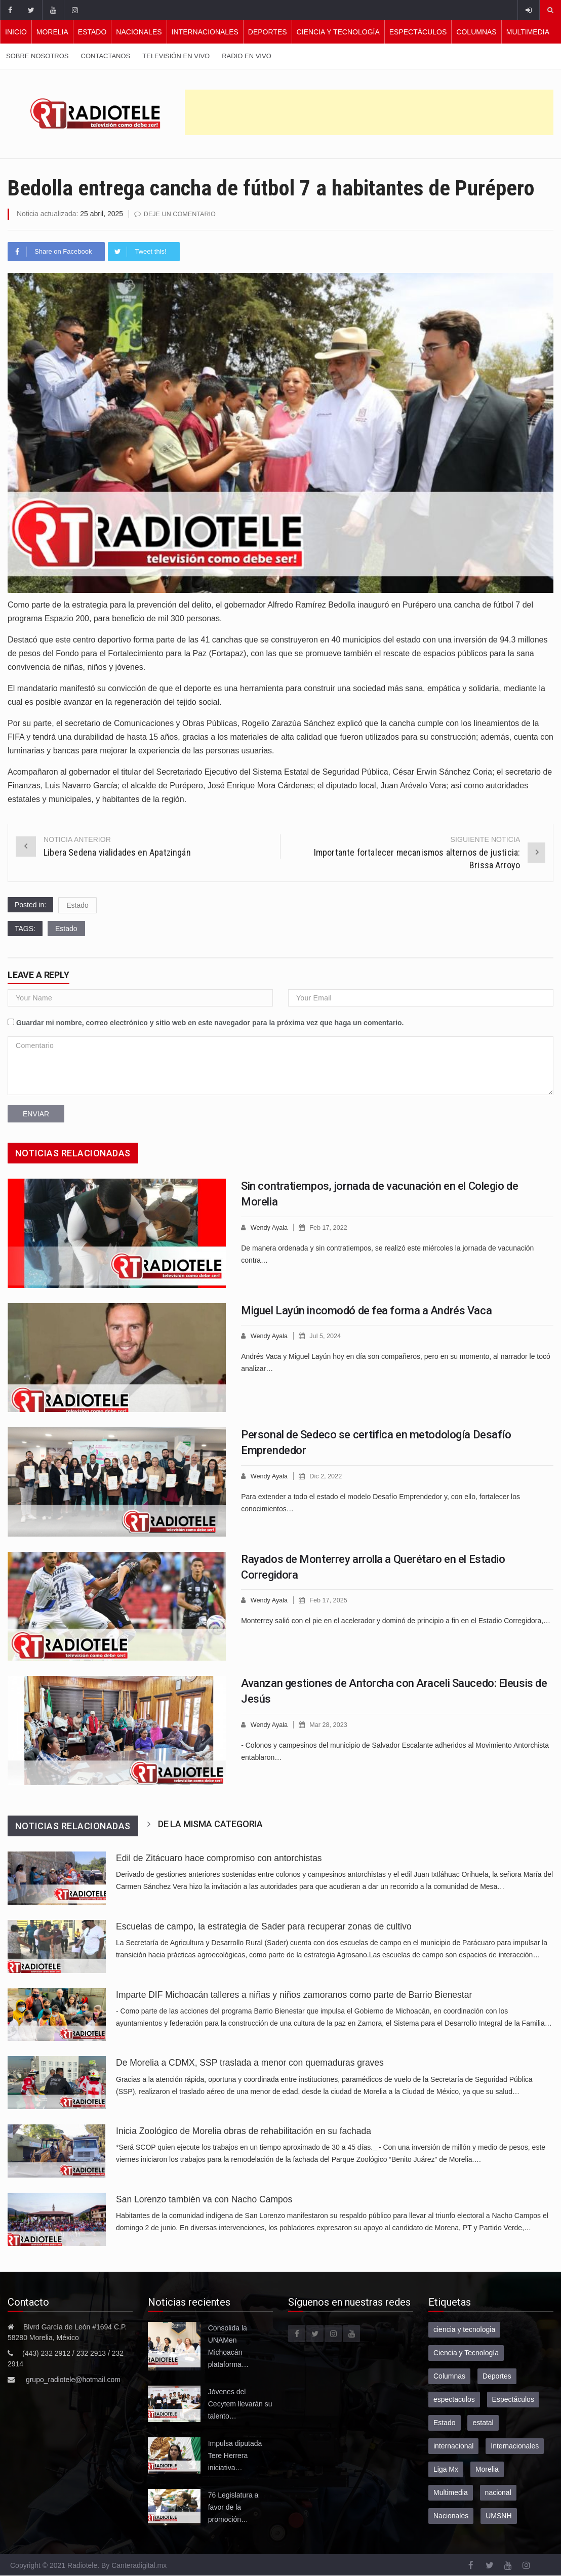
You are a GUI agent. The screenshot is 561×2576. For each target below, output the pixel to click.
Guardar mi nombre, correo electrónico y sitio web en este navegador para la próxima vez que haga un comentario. (210, 1022)
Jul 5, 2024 (326, 1335)
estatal (482, 2422)
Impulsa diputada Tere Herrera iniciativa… (235, 2455)
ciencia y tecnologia (464, 2329)
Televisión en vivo (176, 56)
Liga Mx (445, 2469)
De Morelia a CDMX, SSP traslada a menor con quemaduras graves (250, 2062)
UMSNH (498, 2515)
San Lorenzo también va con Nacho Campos (205, 2199)
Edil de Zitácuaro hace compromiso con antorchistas (219, 1858)
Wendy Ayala (270, 1227)
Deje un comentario (181, 214)
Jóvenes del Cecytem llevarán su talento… (240, 2403)
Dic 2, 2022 (327, 1475)
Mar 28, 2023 (329, 1724)
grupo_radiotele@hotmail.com (73, 2379)
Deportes (267, 32)
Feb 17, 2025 (329, 1599)
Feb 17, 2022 (329, 1227)
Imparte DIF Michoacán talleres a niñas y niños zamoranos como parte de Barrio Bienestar (294, 1994)
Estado (92, 32)
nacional (498, 2492)
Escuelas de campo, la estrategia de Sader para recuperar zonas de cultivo (264, 1926)
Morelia (52, 32)
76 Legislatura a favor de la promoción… (233, 2506)
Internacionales (205, 32)
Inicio (16, 32)
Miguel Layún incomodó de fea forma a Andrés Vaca (366, 1310)
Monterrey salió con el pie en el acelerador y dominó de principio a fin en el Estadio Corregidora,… (395, 1620)
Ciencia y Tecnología (338, 32)
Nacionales (139, 32)
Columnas (476, 32)
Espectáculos (418, 32)
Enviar (36, 1113)
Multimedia (527, 32)
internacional (453, 2445)
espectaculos (454, 2399)
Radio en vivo (246, 56)
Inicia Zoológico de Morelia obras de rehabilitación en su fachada (243, 2130)
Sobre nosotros (37, 56)
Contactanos (106, 56)
